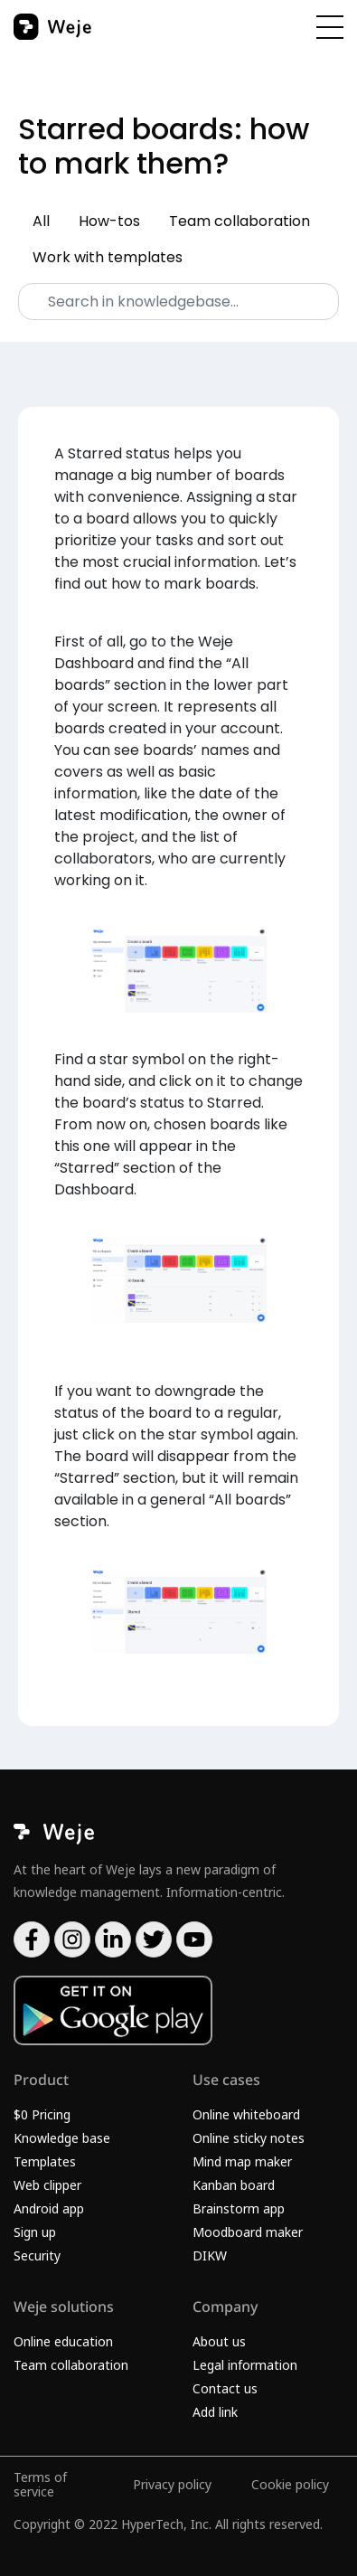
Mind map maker (242, 2161)
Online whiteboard (246, 2114)
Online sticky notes (249, 2138)
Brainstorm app (239, 2208)
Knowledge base (62, 2138)
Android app (49, 2208)
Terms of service (40, 2484)
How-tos (109, 221)
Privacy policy (172, 2484)
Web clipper (47, 2185)
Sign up (35, 2232)
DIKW (210, 2255)
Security (37, 2255)
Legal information (245, 2364)
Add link (215, 2411)
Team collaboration (239, 221)
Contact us (225, 2388)
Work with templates (108, 257)
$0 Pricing (42, 2114)
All (41, 221)
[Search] (178, 301)
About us (219, 2341)
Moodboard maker (248, 2232)
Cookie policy (290, 2484)
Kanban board (234, 2185)
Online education (63, 2341)
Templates (45, 2161)
